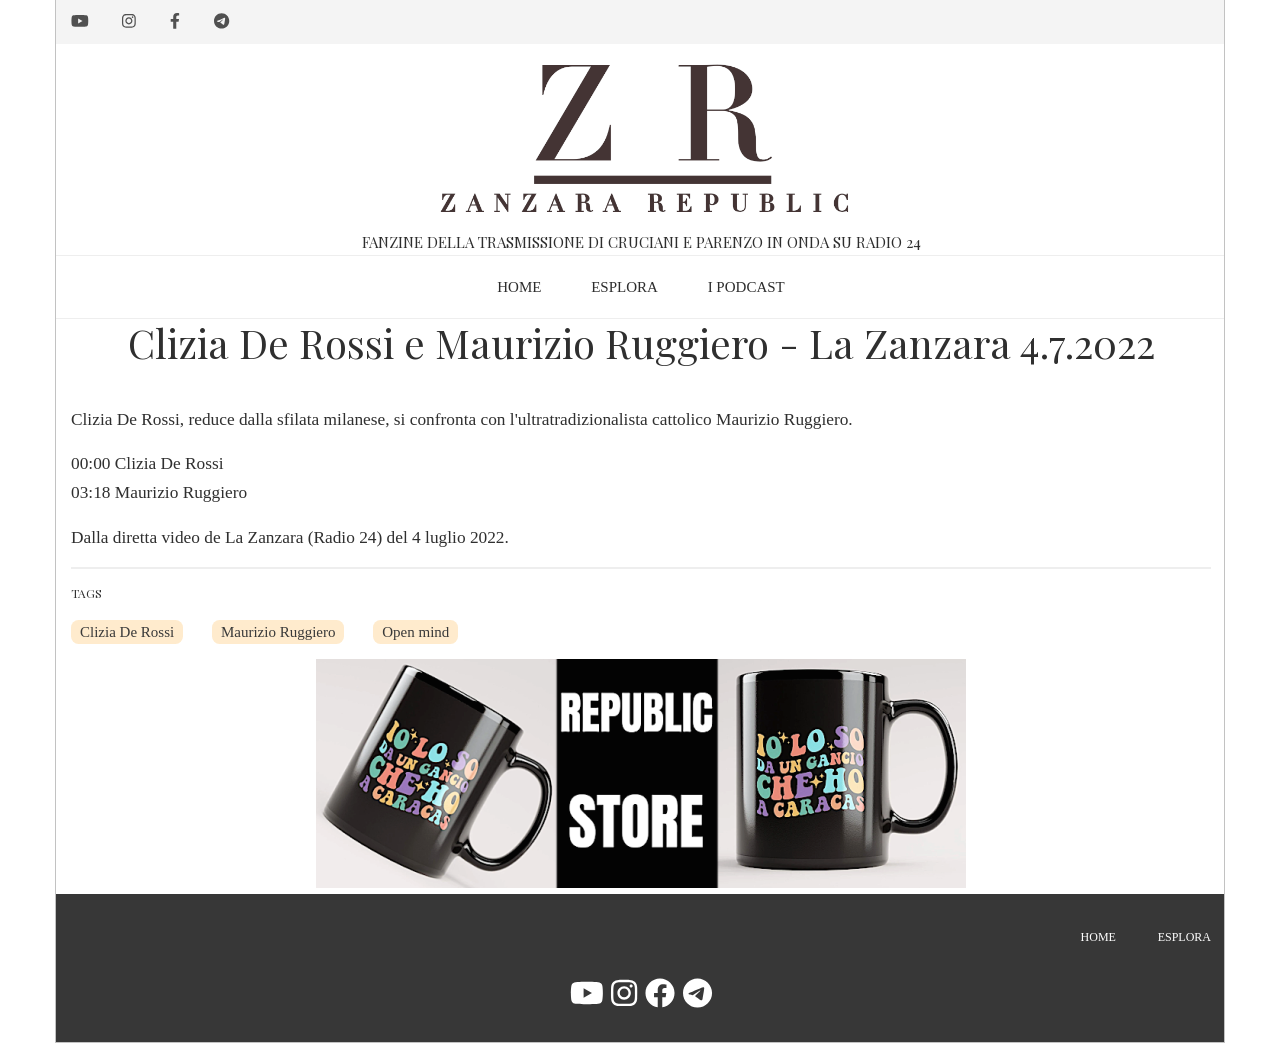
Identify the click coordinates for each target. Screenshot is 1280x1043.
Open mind (415, 632)
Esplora (1184, 937)
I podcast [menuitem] (746, 287)
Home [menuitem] (519, 287)
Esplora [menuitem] (624, 287)
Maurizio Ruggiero (278, 632)
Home (1098, 937)
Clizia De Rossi (127, 632)
